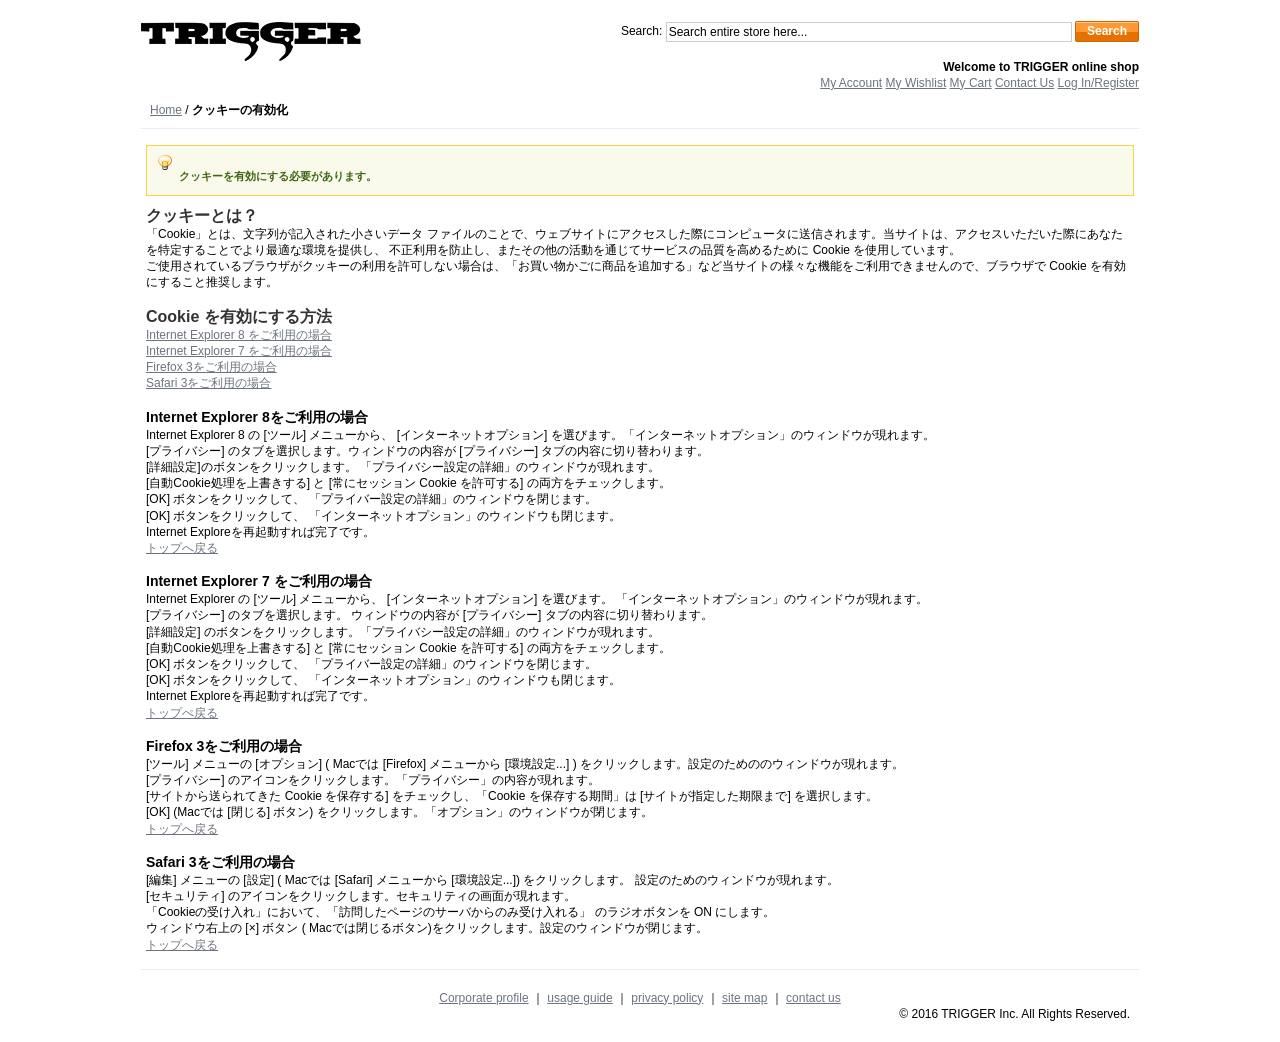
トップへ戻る (182, 548)
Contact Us (1024, 83)
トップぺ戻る (182, 713)
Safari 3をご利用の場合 (208, 383)
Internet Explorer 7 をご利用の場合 (239, 351)
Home (166, 110)
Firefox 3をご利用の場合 (211, 367)
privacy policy (667, 998)
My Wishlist (916, 83)
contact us (813, 998)
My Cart (971, 83)
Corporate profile (483, 998)
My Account (851, 83)
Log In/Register (1098, 83)
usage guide (579, 998)
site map (744, 998)
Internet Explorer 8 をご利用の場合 (239, 335)
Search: (641, 31)
